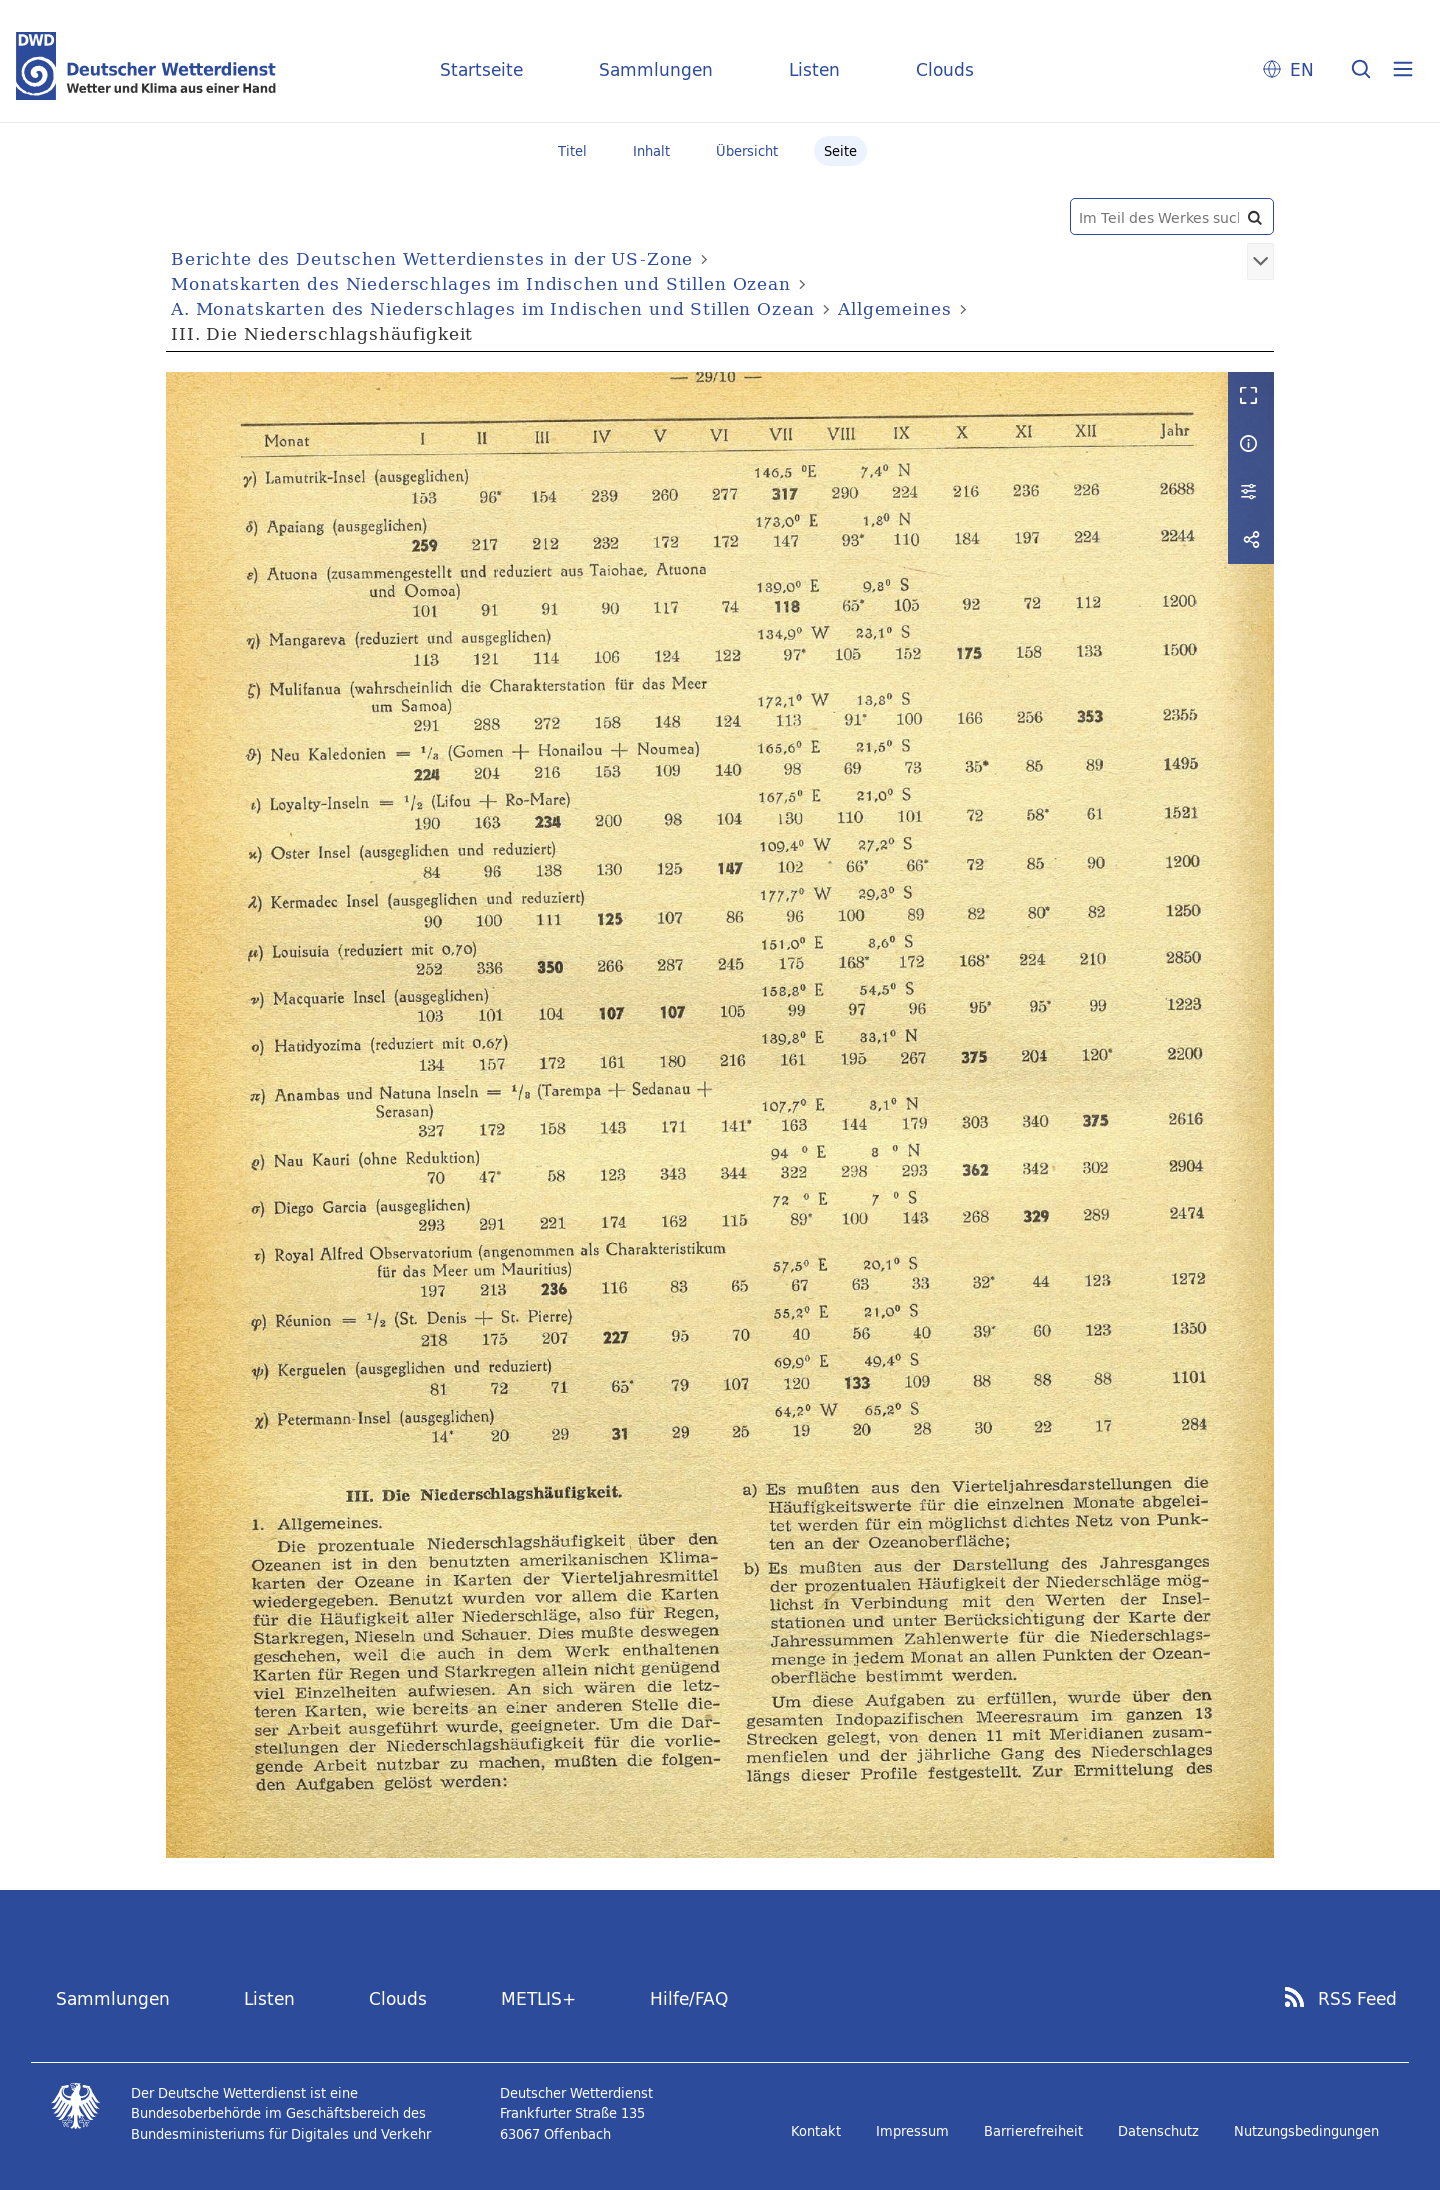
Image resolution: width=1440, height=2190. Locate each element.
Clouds (945, 69)
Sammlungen (656, 69)
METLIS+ (538, 1998)
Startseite (481, 69)
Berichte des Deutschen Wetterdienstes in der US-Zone (432, 258)
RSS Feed (1357, 1999)
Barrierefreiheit (1033, 2131)
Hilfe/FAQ (689, 1998)
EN (1302, 69)
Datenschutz (1158, 2131)
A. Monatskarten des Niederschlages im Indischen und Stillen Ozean (493, 308)
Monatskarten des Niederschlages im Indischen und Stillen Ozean (481, 283)
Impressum (912, 2131)
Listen (814, 69)
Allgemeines (894, 308)
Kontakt (816, 2131)
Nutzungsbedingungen (1306, 2131)
